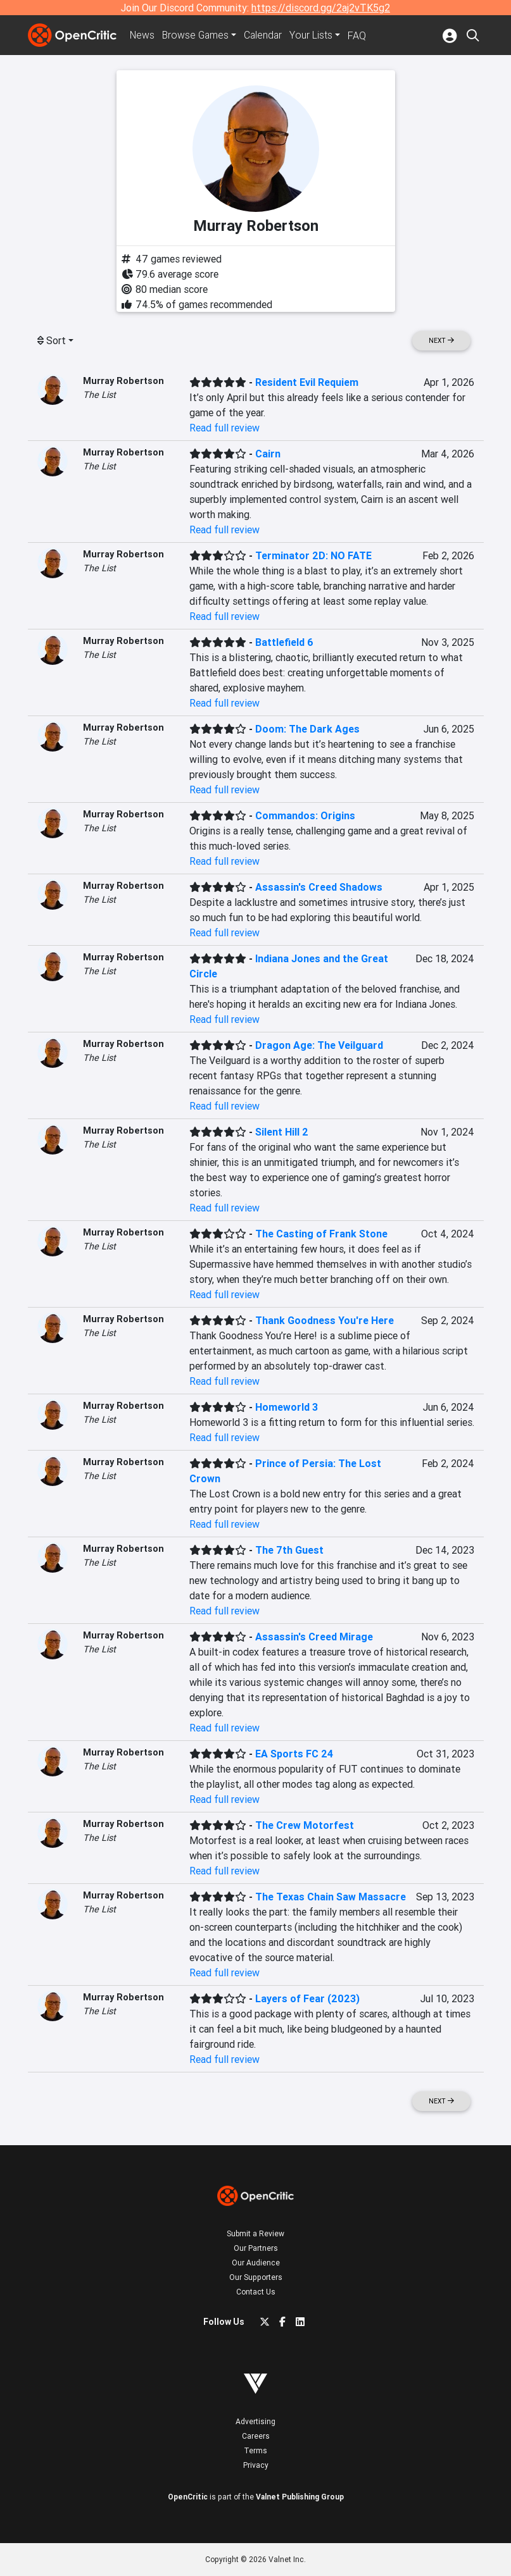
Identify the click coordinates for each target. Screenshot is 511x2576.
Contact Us (255, 2291)
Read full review (224, 427)
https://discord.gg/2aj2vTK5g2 (320, 7)
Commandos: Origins (305, 815)
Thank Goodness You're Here (324, 1320)
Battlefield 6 (284, 642)
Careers (256, 2436)
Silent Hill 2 (281, 1131)
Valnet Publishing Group (300, 2496)
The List (99, 394)
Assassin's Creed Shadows (318, 887)
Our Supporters (255, 2277)
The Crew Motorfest (304, 1825)
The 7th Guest (289, 1550)
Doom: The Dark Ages (307, 728)
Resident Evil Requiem (306, 382)
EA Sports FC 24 (294, 1753)
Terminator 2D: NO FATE (313, 555)
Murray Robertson (123, 381)
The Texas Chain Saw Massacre (330, 1896)
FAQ (360, 35)
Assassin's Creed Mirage (314, 1636)
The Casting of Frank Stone (321, 1233)
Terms (255, 2450)
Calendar (266, 35)
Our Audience (256, 2262)
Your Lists (315, 35)
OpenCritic (188, 2496)
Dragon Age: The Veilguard (319, 1045)
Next (441, 341)
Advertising (255, 2421)
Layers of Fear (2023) (307, 1998)
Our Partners (256, 2248)
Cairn (268, 453)
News (143, 35)
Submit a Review (255, 2233)
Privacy (255, 2465)
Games (197, 35)
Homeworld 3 (286, 1407)
